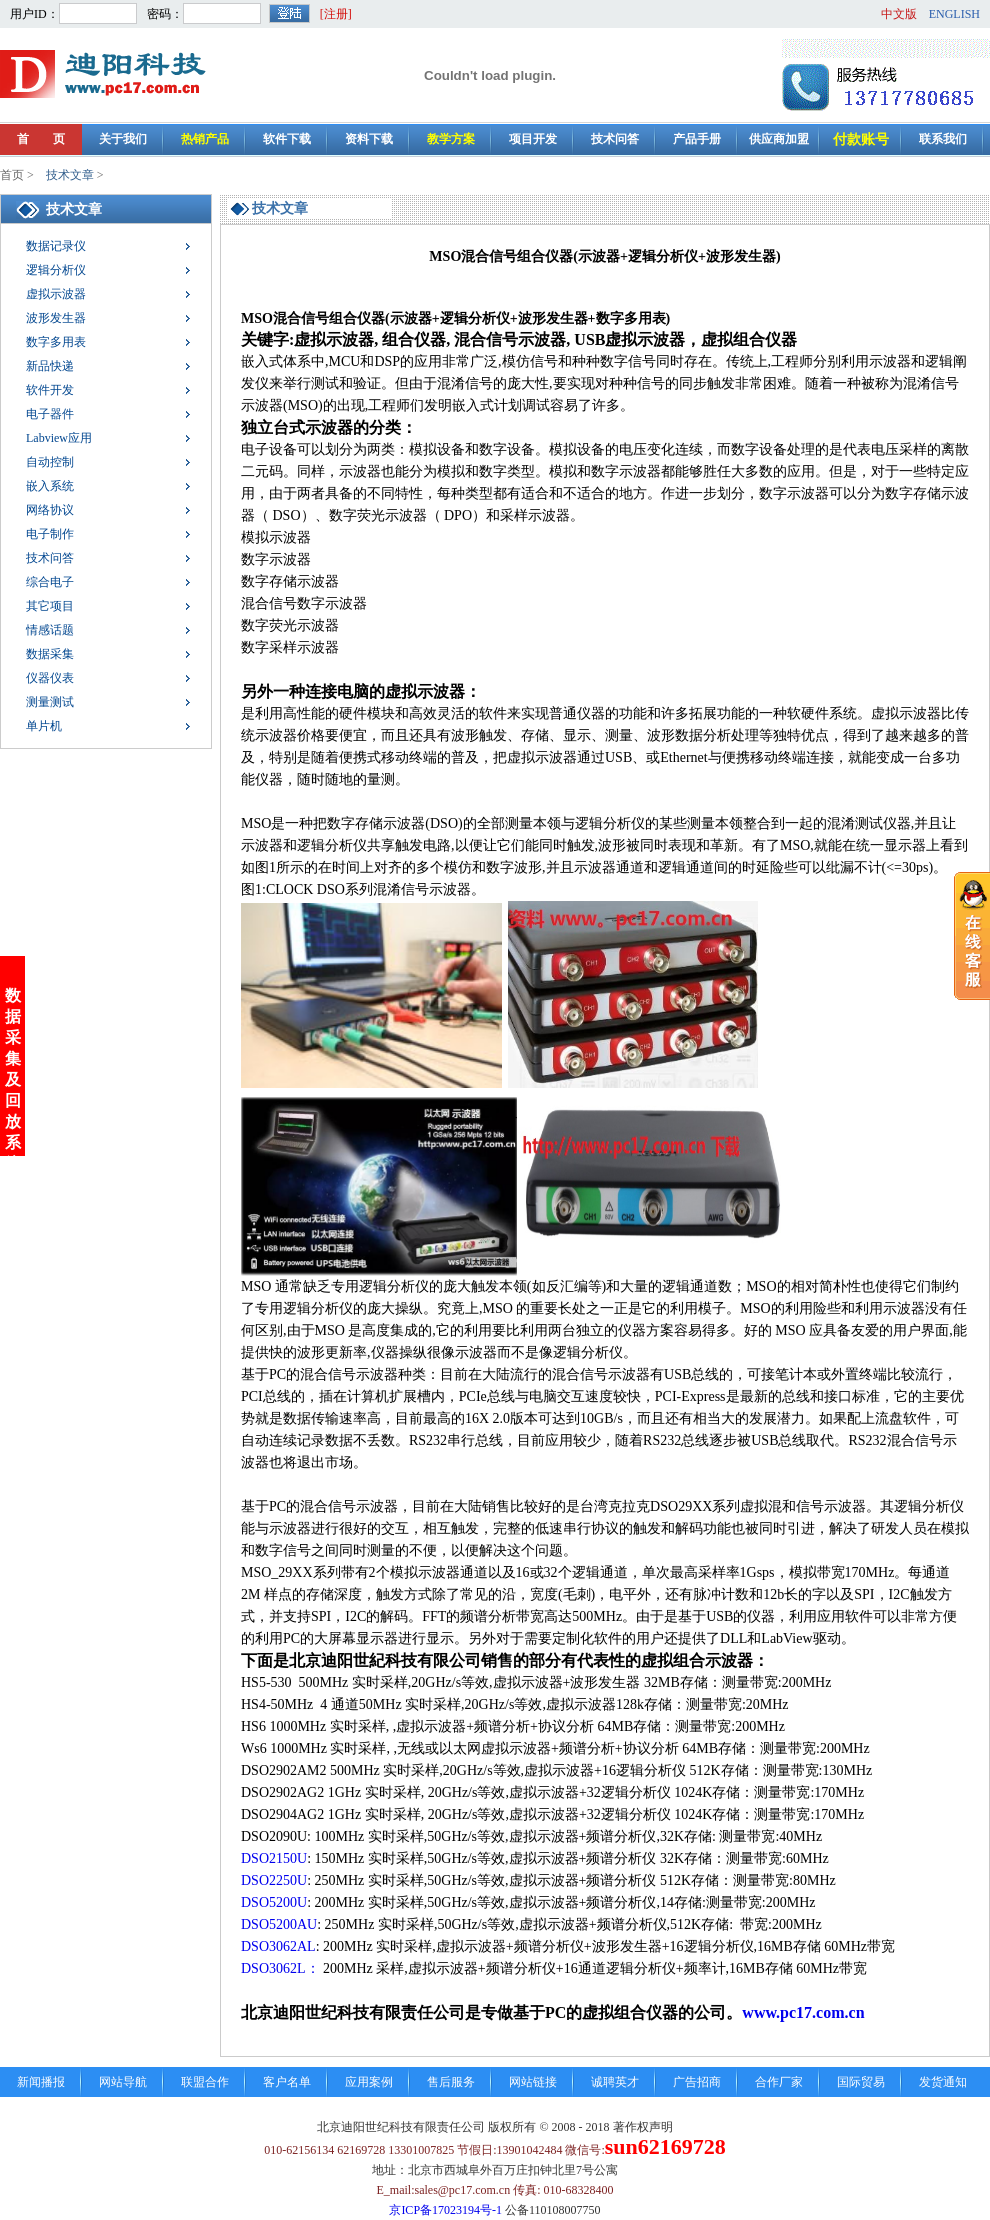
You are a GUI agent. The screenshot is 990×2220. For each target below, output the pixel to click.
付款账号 (861, 139)
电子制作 (50, 534)
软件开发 (50, 390)
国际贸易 (861, 2082)
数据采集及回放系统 (13, 969)
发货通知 (943, 2082)
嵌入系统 (50, 486)
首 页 (41, 139)
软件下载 (287, 139)
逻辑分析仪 (56, 270)
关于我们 (123, 139)
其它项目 (50, 606)
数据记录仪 (56, 246)
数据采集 (50, 654)
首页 (12, 175)
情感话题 (50, 630)
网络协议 (50, 510)
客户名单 (287, 2082)
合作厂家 (779, 2082)
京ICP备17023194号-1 (445, 2210)
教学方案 (451, 139)
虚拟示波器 (56, 294)
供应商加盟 (779, 139)
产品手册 (697, 139)
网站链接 (533, 2082)
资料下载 (369, 139)
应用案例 (369, 2082)
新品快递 (50, 366)
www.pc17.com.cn (803, 2012)
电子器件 (50, 414)
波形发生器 (56, 318)
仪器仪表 (50, 678)
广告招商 (697, 2082)
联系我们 (943, 139)
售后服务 (451, 2082)
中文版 (899, 14)
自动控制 (50, 462)
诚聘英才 (615, 2082)
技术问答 (615, 139)
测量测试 (50, 702)
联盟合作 (205, 2082)
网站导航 (123, 2082)
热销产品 (205, 139)
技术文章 (70, 175)
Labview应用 (59, 438)
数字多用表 (56, 342)
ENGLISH (954, 14)
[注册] (336, 14)
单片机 (44, 726)
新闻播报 (41, 2082)
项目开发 (533, 139)
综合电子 (50, 582)
